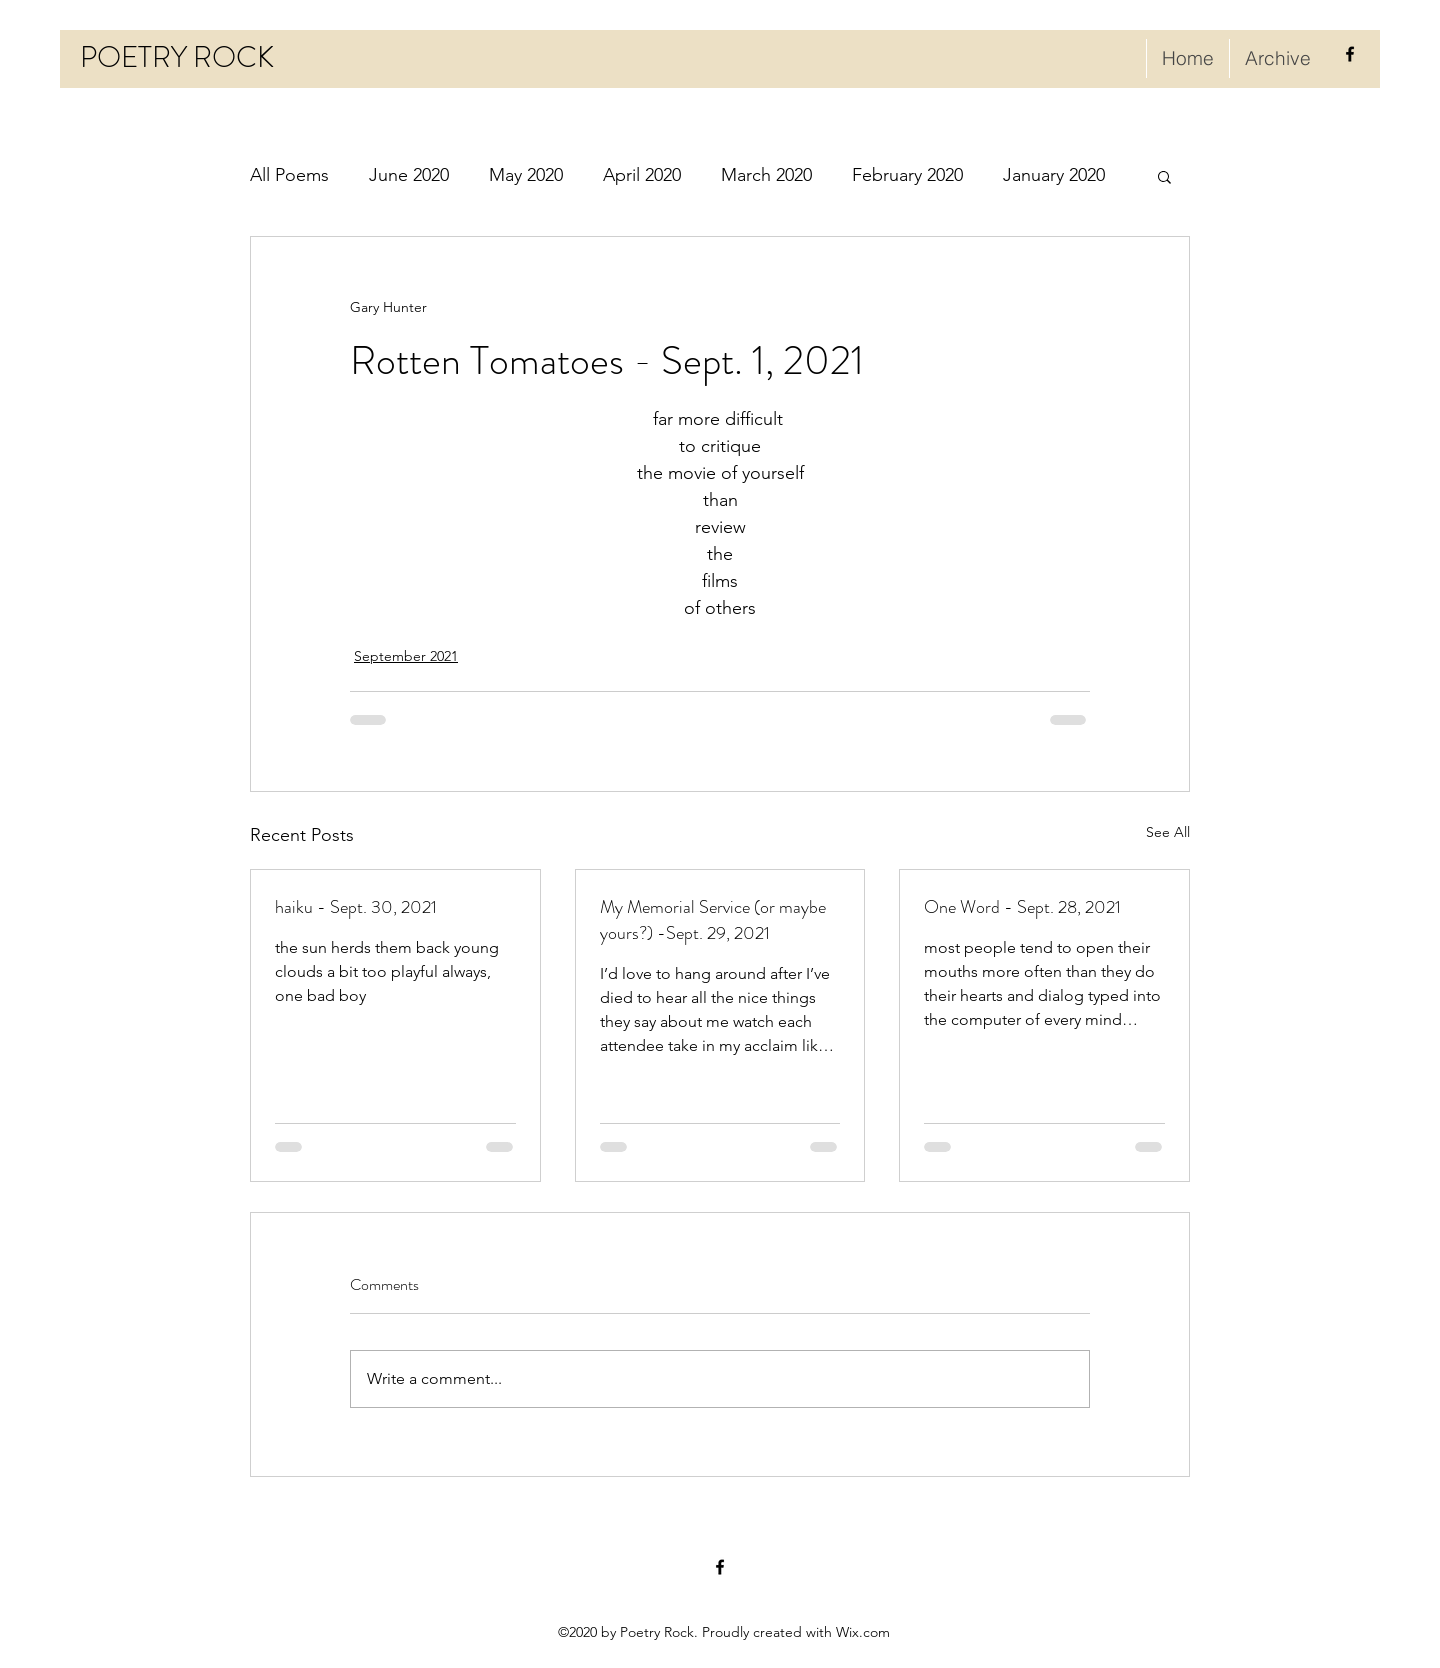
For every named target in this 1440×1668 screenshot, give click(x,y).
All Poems (289, 175)
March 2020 (766, 175)
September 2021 (406, 656)
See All (1168, 832)
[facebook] (1350, 54)
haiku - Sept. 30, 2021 (356, 907)
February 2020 (907, 175)
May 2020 (526, 175)
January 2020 (1054, 175)
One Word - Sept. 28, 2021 (1022, 907)
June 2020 (409, 175)
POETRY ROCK (177, 57)
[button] (1164, 176)
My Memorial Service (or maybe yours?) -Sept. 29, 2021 (713, 920)
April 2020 (642, 175)
